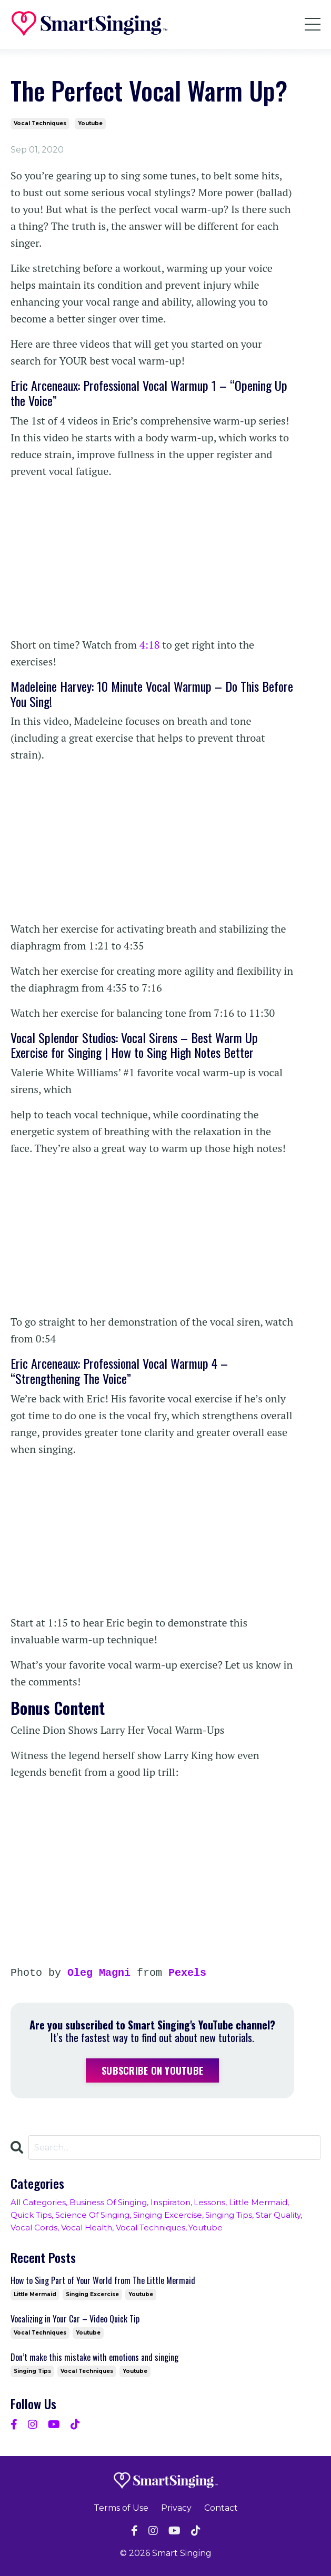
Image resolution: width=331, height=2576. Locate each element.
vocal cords (34, 2227)
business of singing (108, 2202)
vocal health (86, 2227)
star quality (278, 2215)
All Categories (38, 2202)
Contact (221, 2508)
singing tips (228, 2215)
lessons (209, 2202)
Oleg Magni (99, 1973)
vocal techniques (40, 123)
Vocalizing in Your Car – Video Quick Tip (75, 2319)
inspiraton (170, 2202)
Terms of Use (121, 2508)
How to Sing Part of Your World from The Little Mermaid (103, 2281)
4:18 (149, 645)
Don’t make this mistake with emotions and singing (94, 2357)
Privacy (176, 2508)
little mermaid (258, 2202)
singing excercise (167, 2215)
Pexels (187, 1973)
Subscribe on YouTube (152, 2070)
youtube (90, 123)
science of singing (92, 2215)
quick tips (31, 2215)
